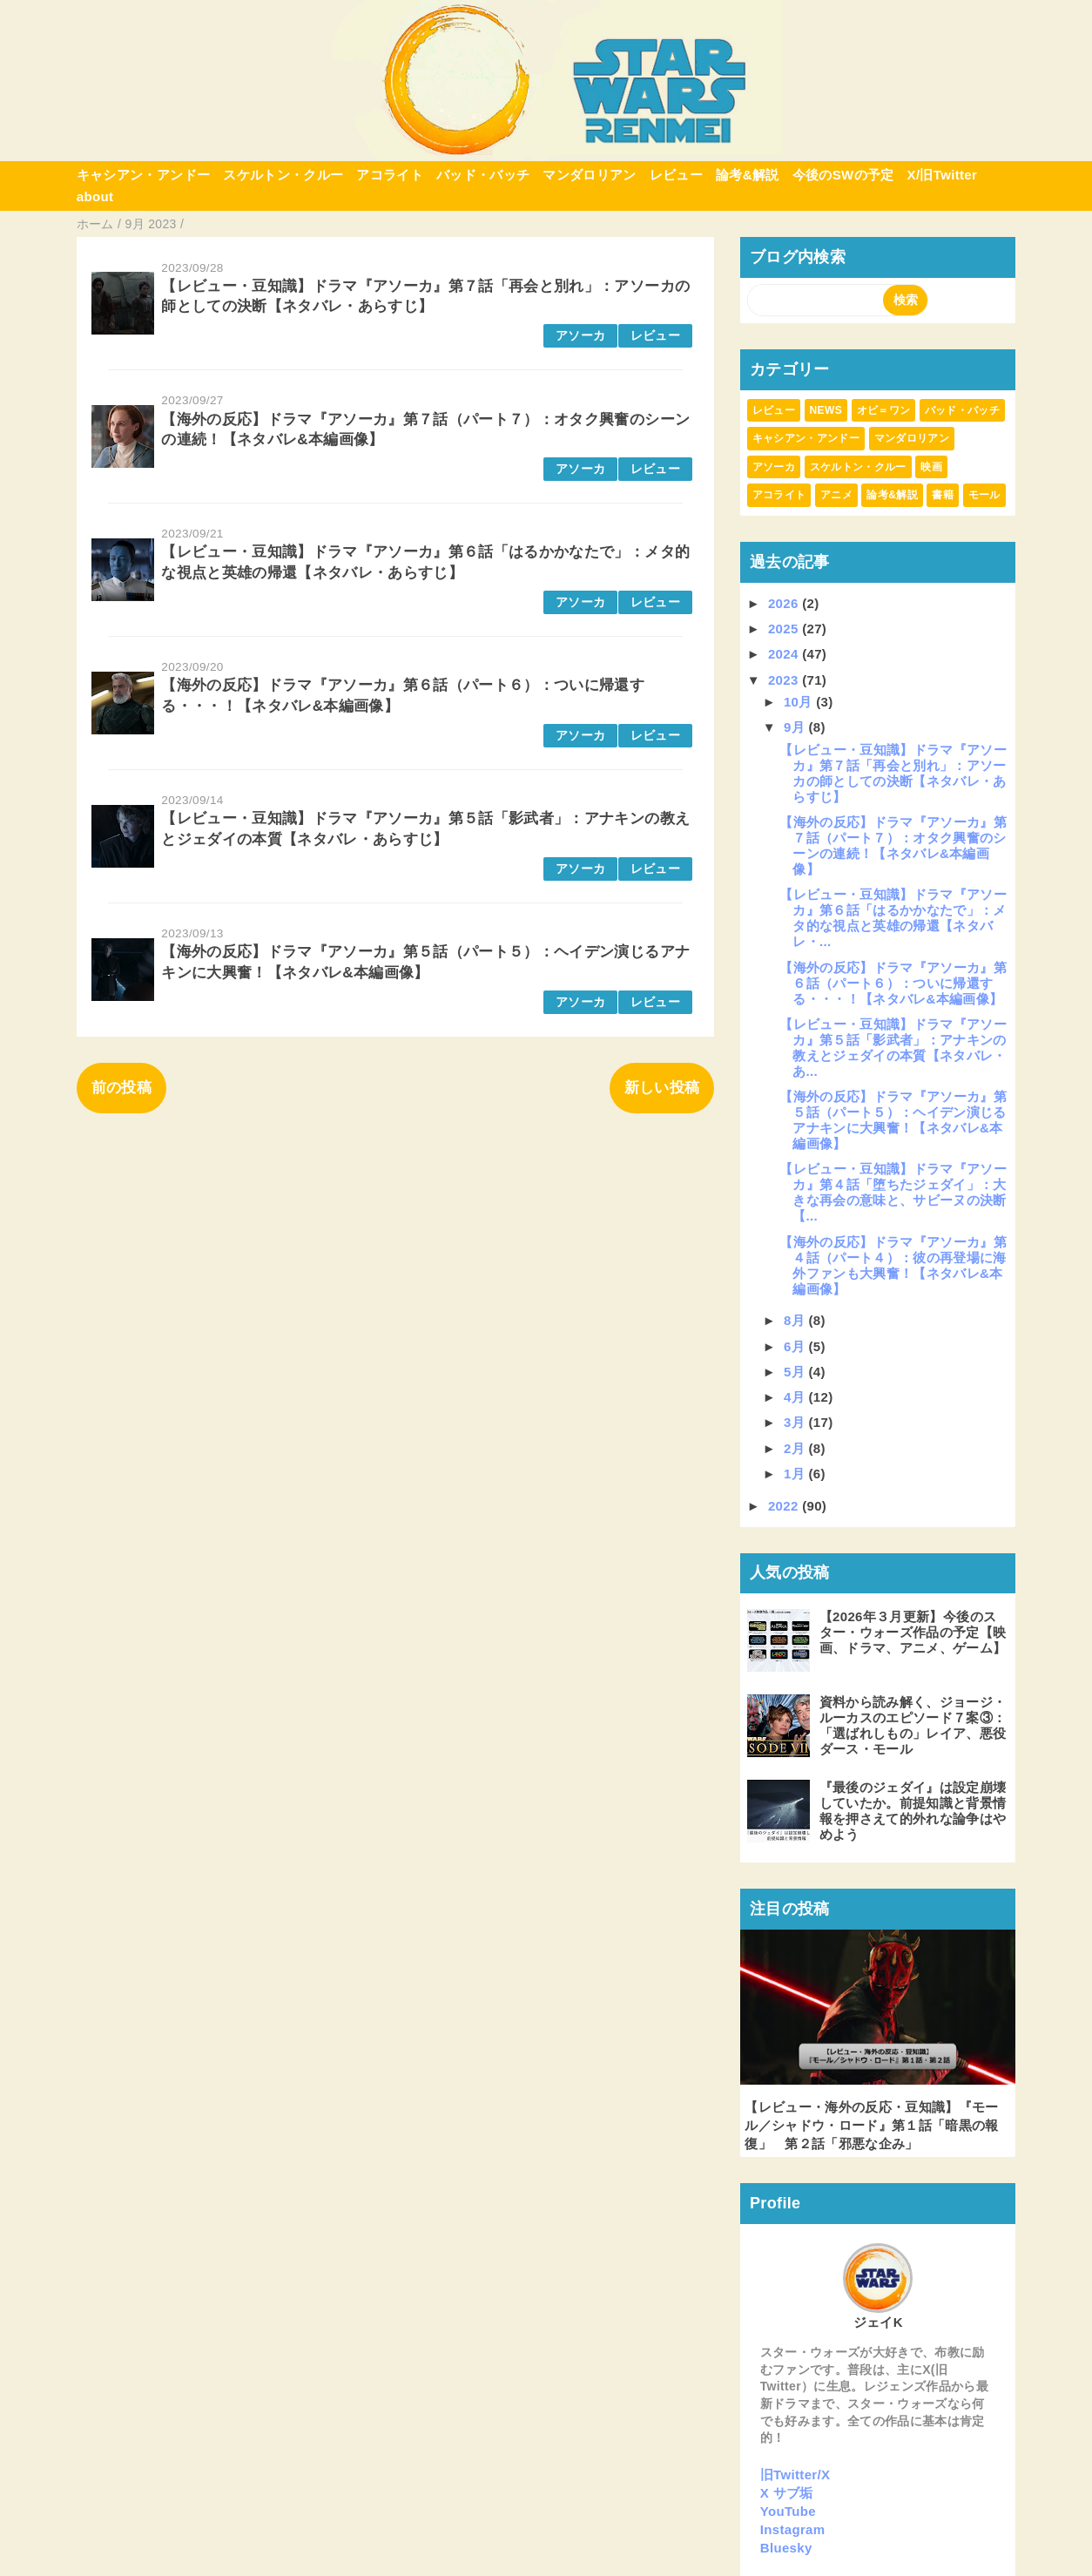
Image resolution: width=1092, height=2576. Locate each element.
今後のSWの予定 (843, 174)
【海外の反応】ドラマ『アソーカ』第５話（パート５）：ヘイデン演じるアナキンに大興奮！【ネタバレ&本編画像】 (893, 1120)
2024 (785, 653)
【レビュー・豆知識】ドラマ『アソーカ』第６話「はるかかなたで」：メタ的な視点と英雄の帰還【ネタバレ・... (893, 918)
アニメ (836, 495)
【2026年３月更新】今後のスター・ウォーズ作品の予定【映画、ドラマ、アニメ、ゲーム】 (913, 1632)
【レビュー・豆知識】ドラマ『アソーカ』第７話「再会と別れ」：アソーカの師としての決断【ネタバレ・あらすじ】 (893, 773)
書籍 (943, 495)
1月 (796, 1473)
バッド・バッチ (482, 174)
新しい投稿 (662, 1087)
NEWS (826, 410)
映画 (931, 467)
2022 (785, 1505)
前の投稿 (121, 1087)
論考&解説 (747, 174)
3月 (796, 1422)
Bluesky (786, 2547)
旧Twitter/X (795, 2474)
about (95, 196)
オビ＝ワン (884, 410)
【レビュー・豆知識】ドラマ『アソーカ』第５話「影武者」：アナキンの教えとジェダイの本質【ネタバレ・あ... (893, 1047)
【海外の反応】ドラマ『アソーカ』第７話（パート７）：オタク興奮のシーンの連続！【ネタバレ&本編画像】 (893, 845)
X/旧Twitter (942, 174)
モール (984, 495)
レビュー (676, 174)
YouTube (788, 2511)
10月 (800, 701)
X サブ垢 (786, 2492)
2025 (785, 628)
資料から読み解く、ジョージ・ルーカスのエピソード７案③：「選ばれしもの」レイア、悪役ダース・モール (913, 1725)
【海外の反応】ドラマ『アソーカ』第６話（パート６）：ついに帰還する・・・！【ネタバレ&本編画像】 (893, 983)
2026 (785, 603)
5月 (796, 1371)
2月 (796, 1448)
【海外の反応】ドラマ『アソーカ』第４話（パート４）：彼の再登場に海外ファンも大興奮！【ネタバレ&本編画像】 (893, 1265)
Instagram (793, 2529)
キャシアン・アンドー (143, 174)
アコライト (389, 174)
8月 (796, 1320)
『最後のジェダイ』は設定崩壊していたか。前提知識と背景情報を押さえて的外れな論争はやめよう (913, 1811)
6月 (796, 1346)
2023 (785, 680)
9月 (796, 727)
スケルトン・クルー (283, 174)
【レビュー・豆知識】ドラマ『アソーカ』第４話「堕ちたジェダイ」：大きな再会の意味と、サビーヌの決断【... (893, 1192)
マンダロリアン (589, 174)
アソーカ (580, 335)
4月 (796, 1396)
